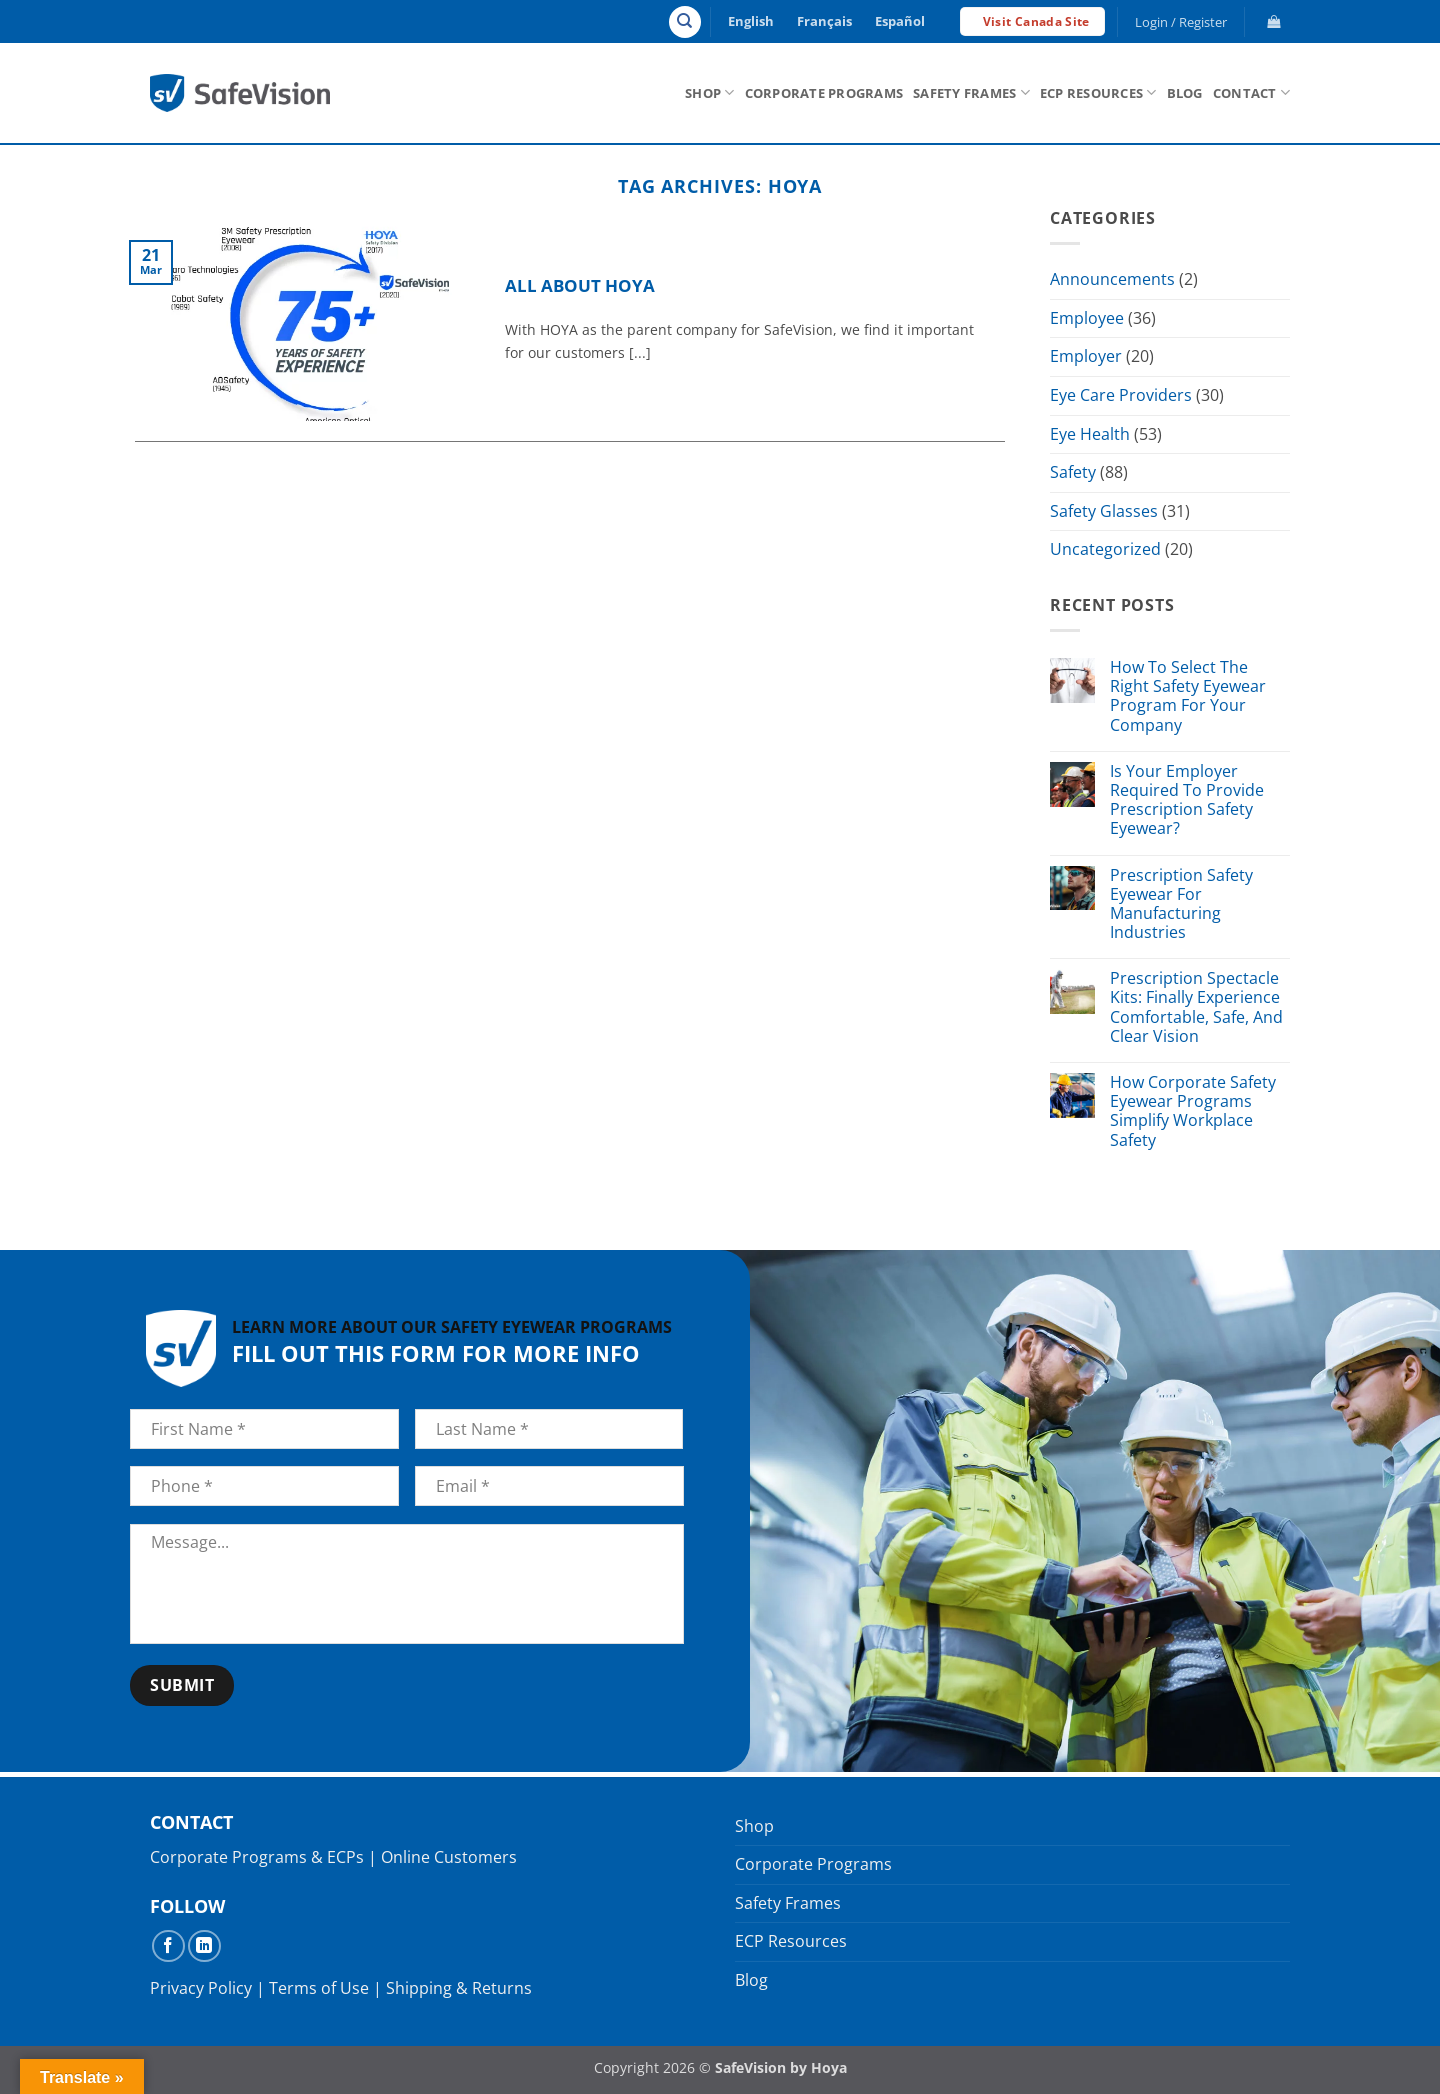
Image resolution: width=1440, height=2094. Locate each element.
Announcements (1112, 279)
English (751, 21)
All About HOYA (580, 286)
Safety (1073, 472)
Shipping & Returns (459, 1988)
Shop (709, 92)
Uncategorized (1105, 550)
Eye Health (1090, 434)
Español (900, 21)
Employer (1086, 357)
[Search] (685, 22)
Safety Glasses (1104, 511)
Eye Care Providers (1121, 395)
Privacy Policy (201, 1988)
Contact (1251, 92)
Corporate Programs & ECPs (257, 1857)
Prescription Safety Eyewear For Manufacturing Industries (1181, 904)
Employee (1087, 318)
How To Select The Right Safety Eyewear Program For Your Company (1188, 696)
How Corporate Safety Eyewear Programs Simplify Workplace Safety (1193, 1111)
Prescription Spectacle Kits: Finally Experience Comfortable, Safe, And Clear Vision (1196, 1008)
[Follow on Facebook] (168, 1946)
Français (824, 21)
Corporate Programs (824, 93)
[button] (1181, 22)
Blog (1185, 93)
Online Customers (449, 1857)
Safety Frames (971, 92)
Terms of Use (319, 1988)
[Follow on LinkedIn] (204, 1946)
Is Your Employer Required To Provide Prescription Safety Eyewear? (1187, 800)
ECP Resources (1098, 92)
